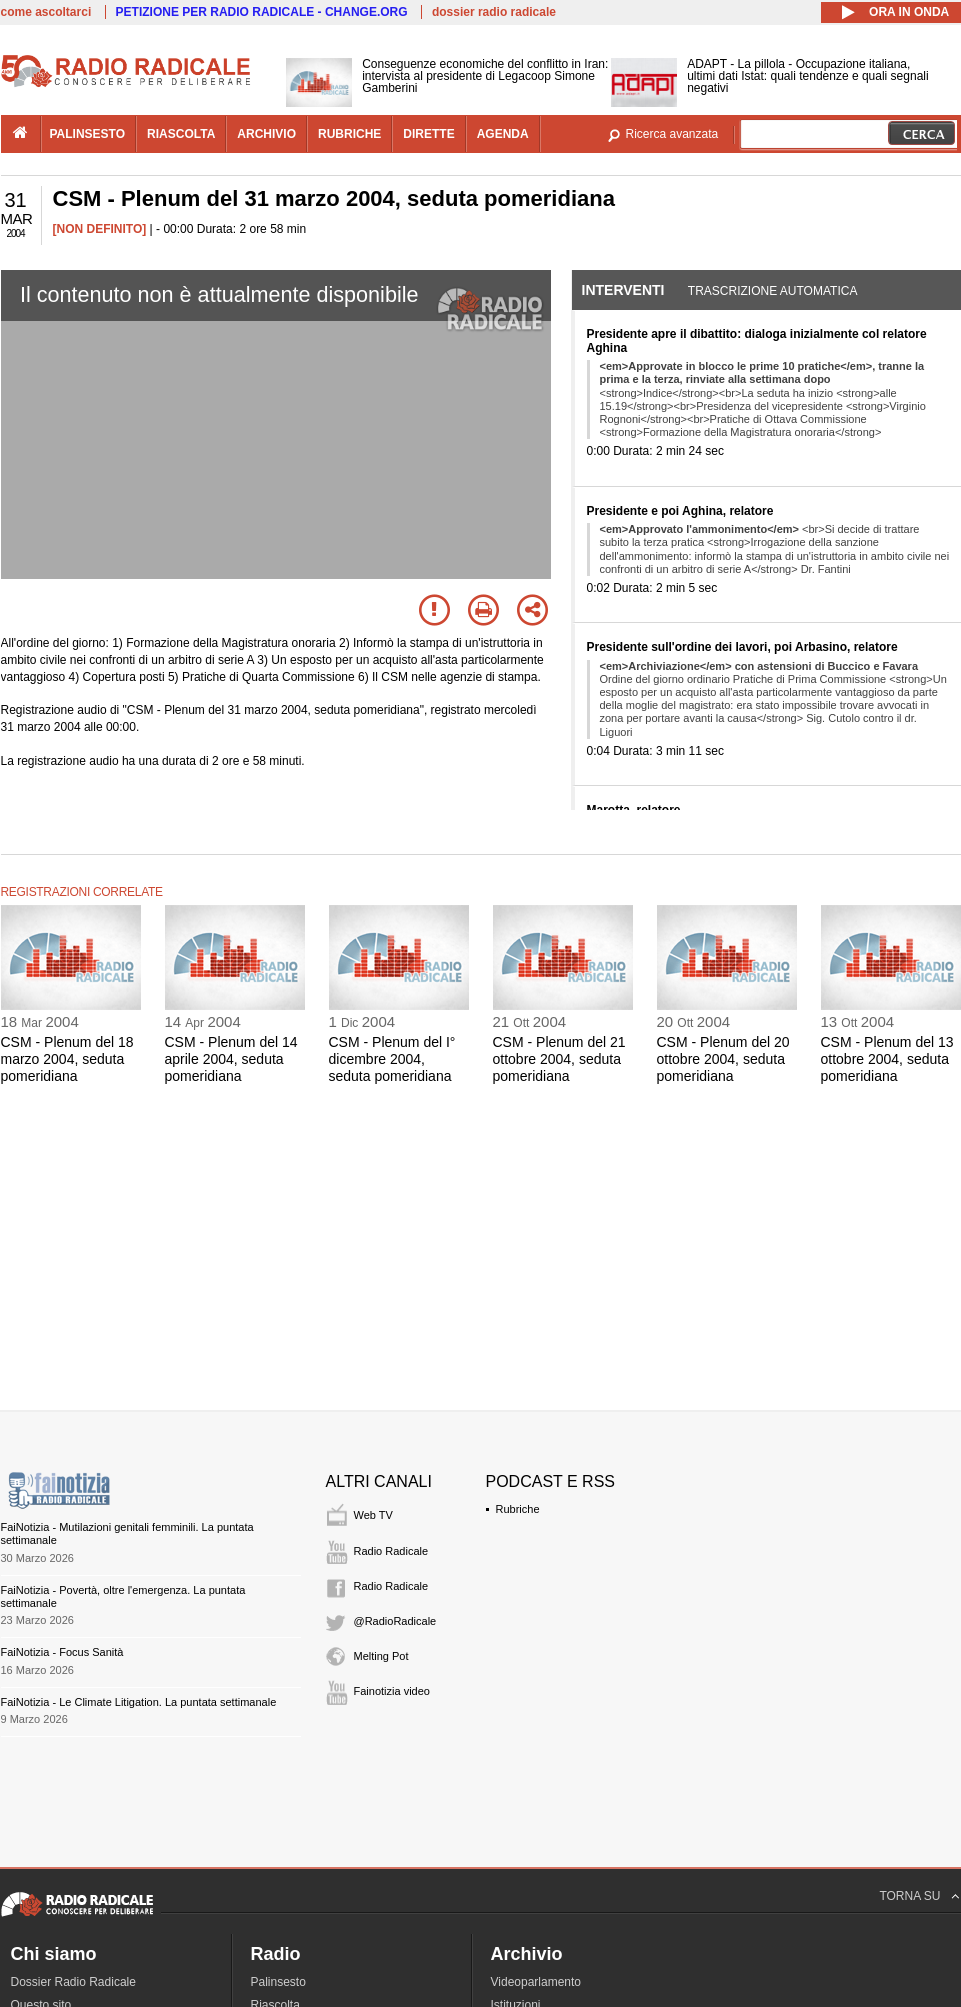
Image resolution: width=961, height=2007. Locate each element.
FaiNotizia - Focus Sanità (62, 1652)
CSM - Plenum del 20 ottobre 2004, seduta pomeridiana (723, 1059)
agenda (503, 134)
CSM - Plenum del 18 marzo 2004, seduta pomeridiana (67, 1059)
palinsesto (88, 134)
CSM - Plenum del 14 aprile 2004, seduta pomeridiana (231, 1059)
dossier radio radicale (494, 12)
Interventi (623, 290)
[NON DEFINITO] (100, 229)
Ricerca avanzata (672, 134)
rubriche (349, 134)
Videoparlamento (536, 1982)
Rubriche (518, 1509)
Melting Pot (381, 1656)
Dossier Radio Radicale (73, 1982)
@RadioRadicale (395, 1621)
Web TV (373, 1515)
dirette (428, 134)
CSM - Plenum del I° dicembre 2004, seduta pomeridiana (392, 1059)
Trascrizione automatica (773, 291)
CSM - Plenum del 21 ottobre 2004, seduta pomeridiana (559, 1059)
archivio (266, 134)
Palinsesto (278, 1982)
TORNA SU (909, 1896)
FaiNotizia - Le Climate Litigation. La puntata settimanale (139, 1702)
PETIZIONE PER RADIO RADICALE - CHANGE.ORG (262, 12)
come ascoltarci (46, 12)
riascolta (181, 134)
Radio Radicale (391, 1551)
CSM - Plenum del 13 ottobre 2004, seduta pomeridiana (887, 1059)
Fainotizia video (392, 1691)
